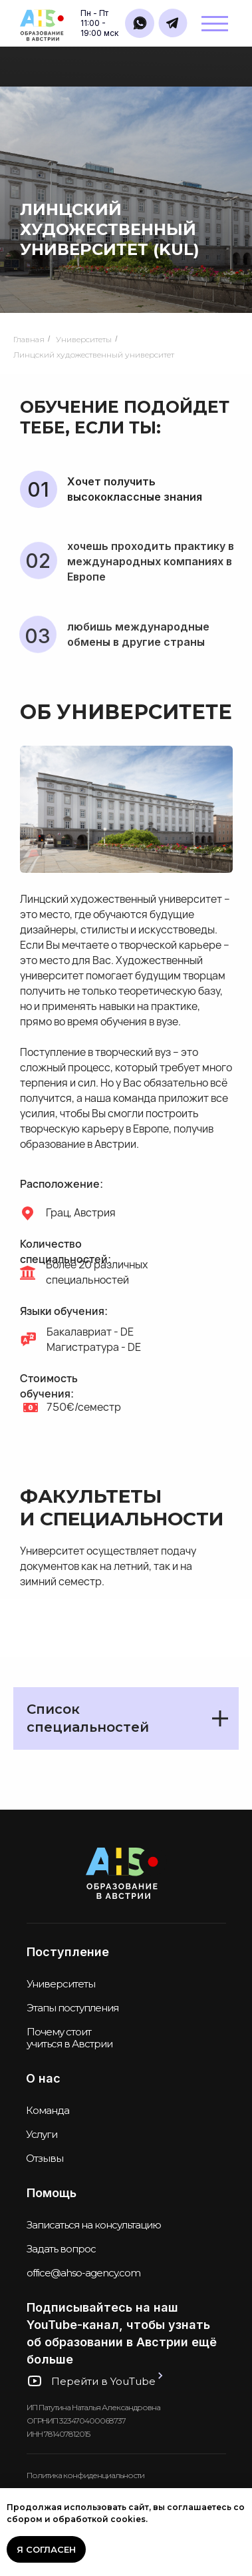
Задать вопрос (61, 2248)
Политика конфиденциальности (85, 2475)
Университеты (84, 339)
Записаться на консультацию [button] (94, 2224)
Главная (29, 339)
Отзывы (44, 2158)
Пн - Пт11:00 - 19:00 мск (99, 23)
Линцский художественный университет (93, 355)
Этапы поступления (72, 2007)
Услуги (41, 2134)
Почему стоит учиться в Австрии (69, 2037)
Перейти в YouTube (103, 2381)
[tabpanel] (126, 1733)
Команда (47, 2110)
